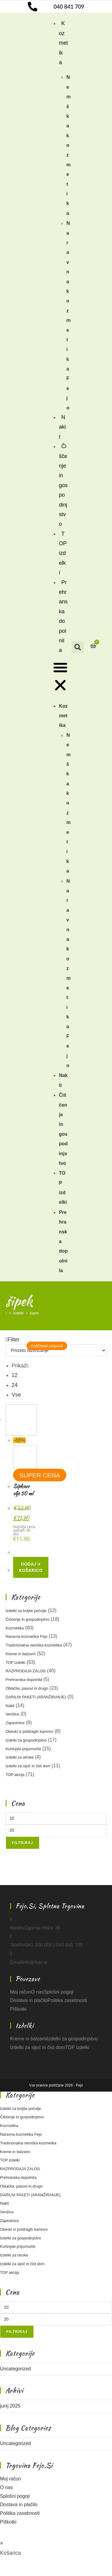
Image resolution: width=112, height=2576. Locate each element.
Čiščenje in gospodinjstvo (63, 485)
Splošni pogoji (59, 1991)
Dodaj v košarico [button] (31, 1567)
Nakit (62, 427)
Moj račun (20, 1991)
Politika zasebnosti (67, 2000)
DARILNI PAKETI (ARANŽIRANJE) (36, 1697)
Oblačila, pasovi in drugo (27, 1688)
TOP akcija (15, 1774)
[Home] (6, 1313)
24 (15, 1385)
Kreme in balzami (21, 1654)
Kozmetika (63, 42)
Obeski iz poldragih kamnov (29, 1731)
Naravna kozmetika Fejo (26, 1636)
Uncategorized (15, 2368)
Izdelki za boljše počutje (26, 1610)
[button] (60, 678)
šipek (34, 1313)
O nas (37, 1991)
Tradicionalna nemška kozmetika (34, 1645)
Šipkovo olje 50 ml (23, 1490)
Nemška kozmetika (68, 145)
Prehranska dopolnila (63, 616)
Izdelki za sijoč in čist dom (28, 1766)
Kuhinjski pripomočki (23, 1749)
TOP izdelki (63, 553)
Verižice (12, 1714)
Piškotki (18, 2009)
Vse (16, 1395)
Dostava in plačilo (28, 2000)
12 (15, 1375)
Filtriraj (22, 1843)
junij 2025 (10, 2405)
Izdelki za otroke (20, 1757)
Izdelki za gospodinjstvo (26, 1740)
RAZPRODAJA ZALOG (26, 1671)
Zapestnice (15, 1723)
